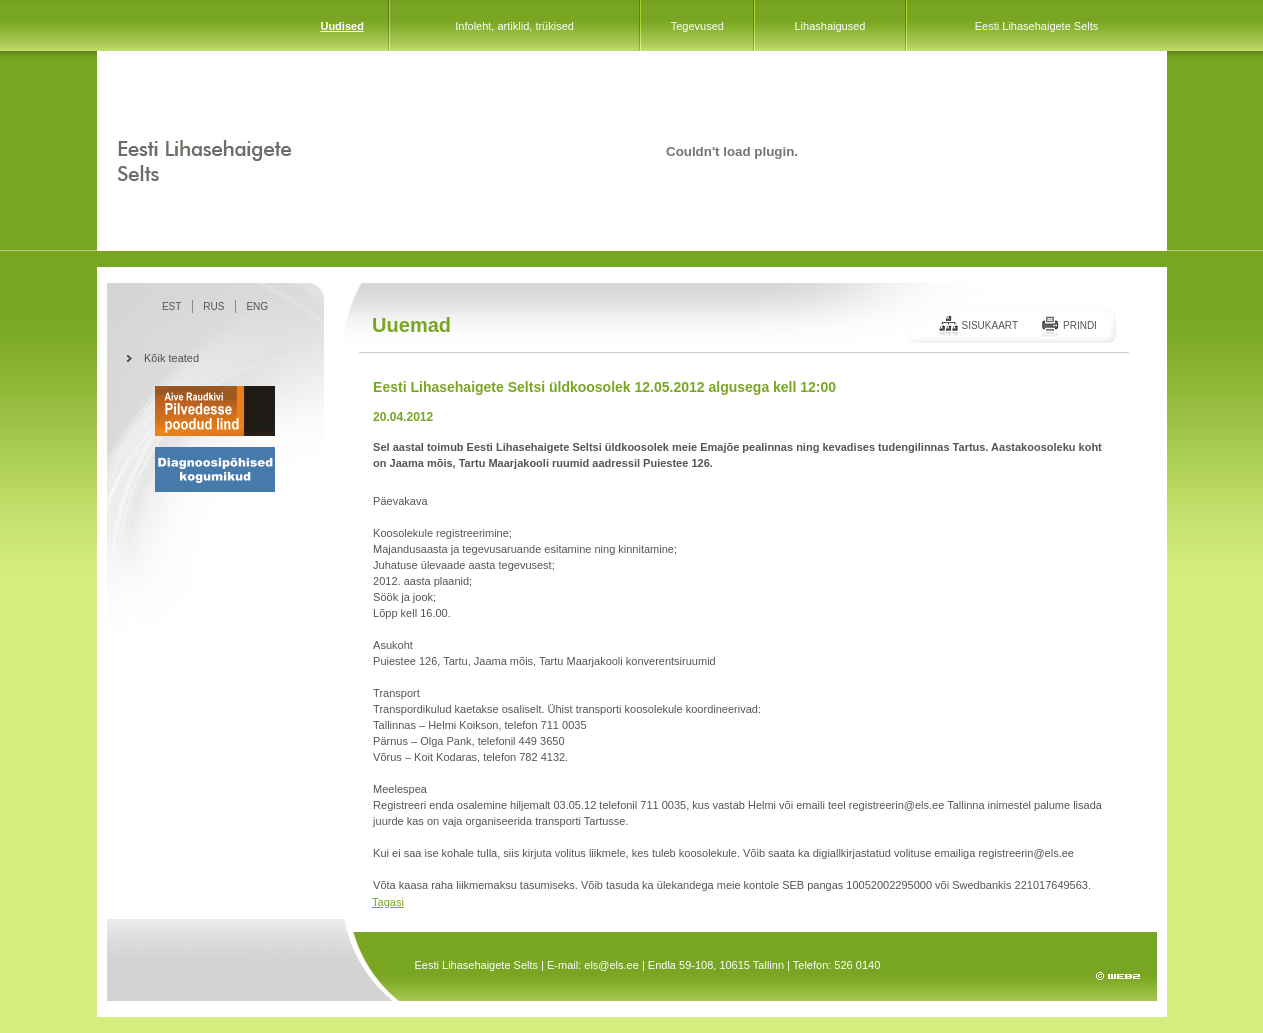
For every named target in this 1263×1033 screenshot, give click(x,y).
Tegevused (697, 26)
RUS (213, 306)
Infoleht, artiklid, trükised (514, 26)
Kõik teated (171, 358)
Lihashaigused (829, 26)
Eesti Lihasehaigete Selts (1037, 26)
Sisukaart (989, 325)
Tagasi (388, 902)
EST (171, 306)
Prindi (1080, 325)
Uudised (341, 26)
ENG (257, 306)
